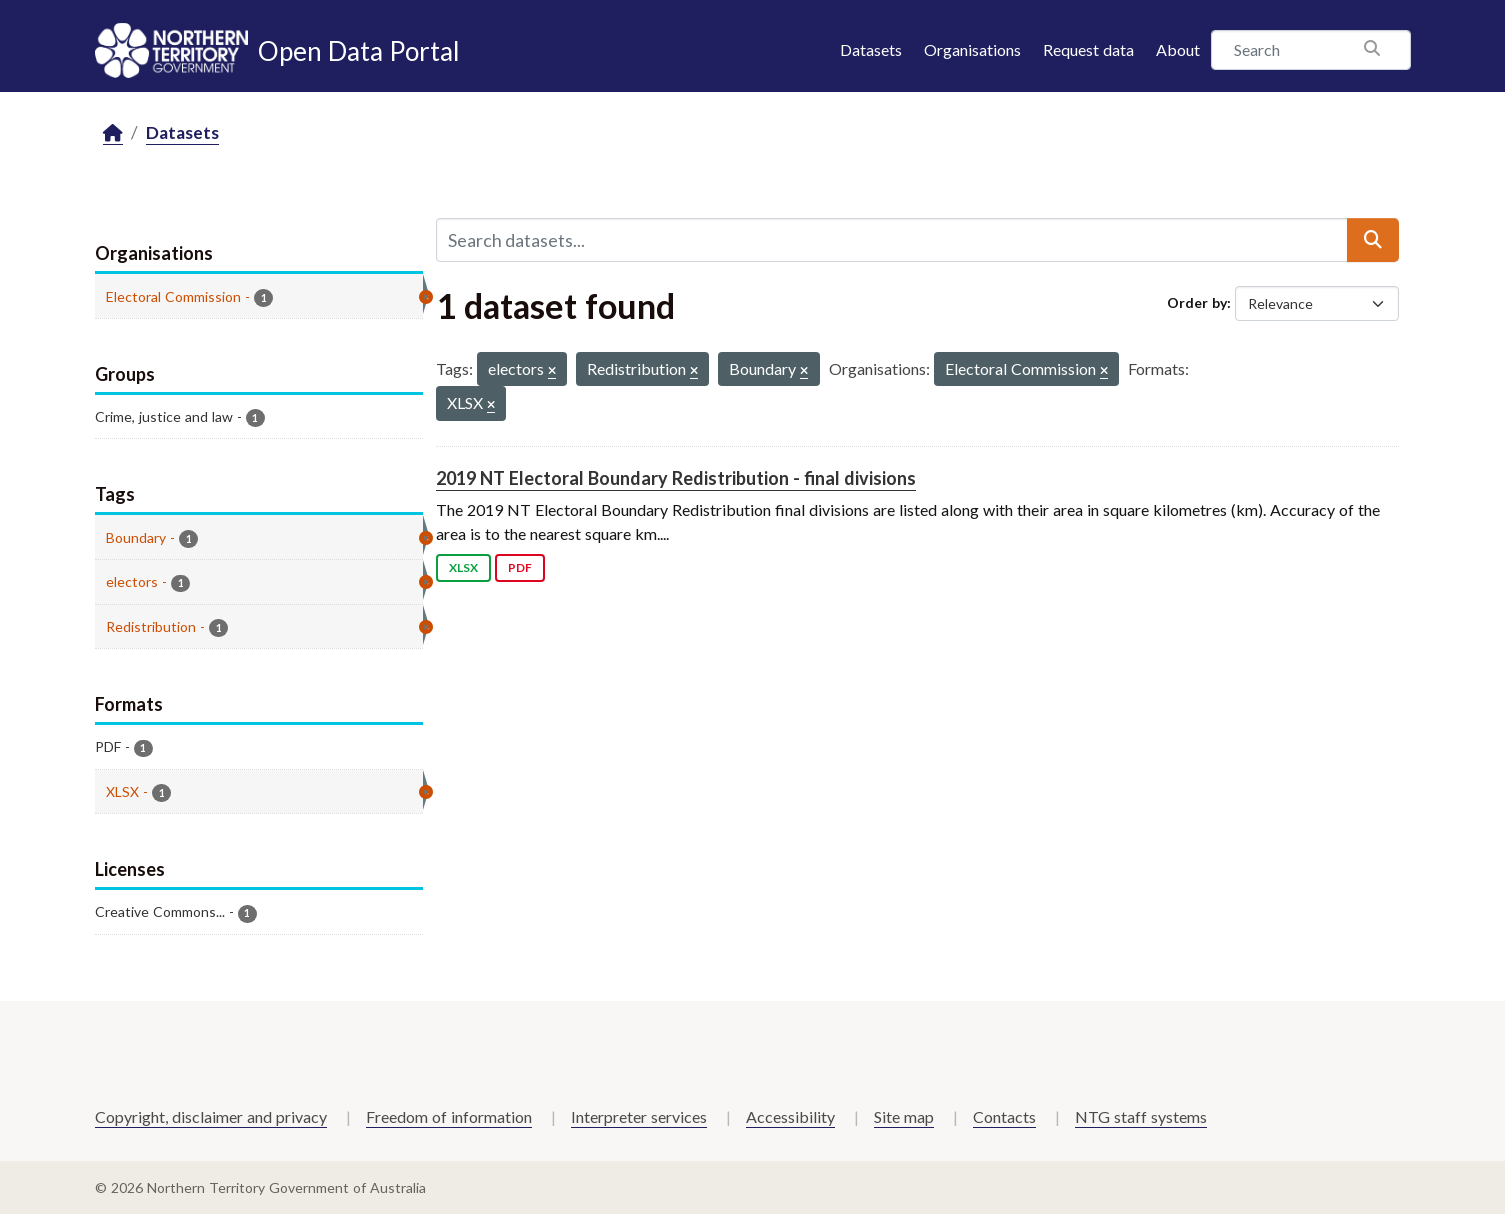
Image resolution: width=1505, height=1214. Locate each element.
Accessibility (790, 1116)
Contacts (1004, 1116)
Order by (1197, 302)
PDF (520, 567)
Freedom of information (449, 1116)
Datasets (871, 49)
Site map (904, 1116)
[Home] (113, 133)
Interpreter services (639, 1116)
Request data (1088, 49)
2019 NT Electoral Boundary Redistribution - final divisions (676, 478)
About (1178, 49)
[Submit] (1373, 240)
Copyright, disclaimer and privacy (211, 1116)
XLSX (463, 567)
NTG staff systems (1141, 1116)
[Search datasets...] (892, 240)
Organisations (972, 49)
